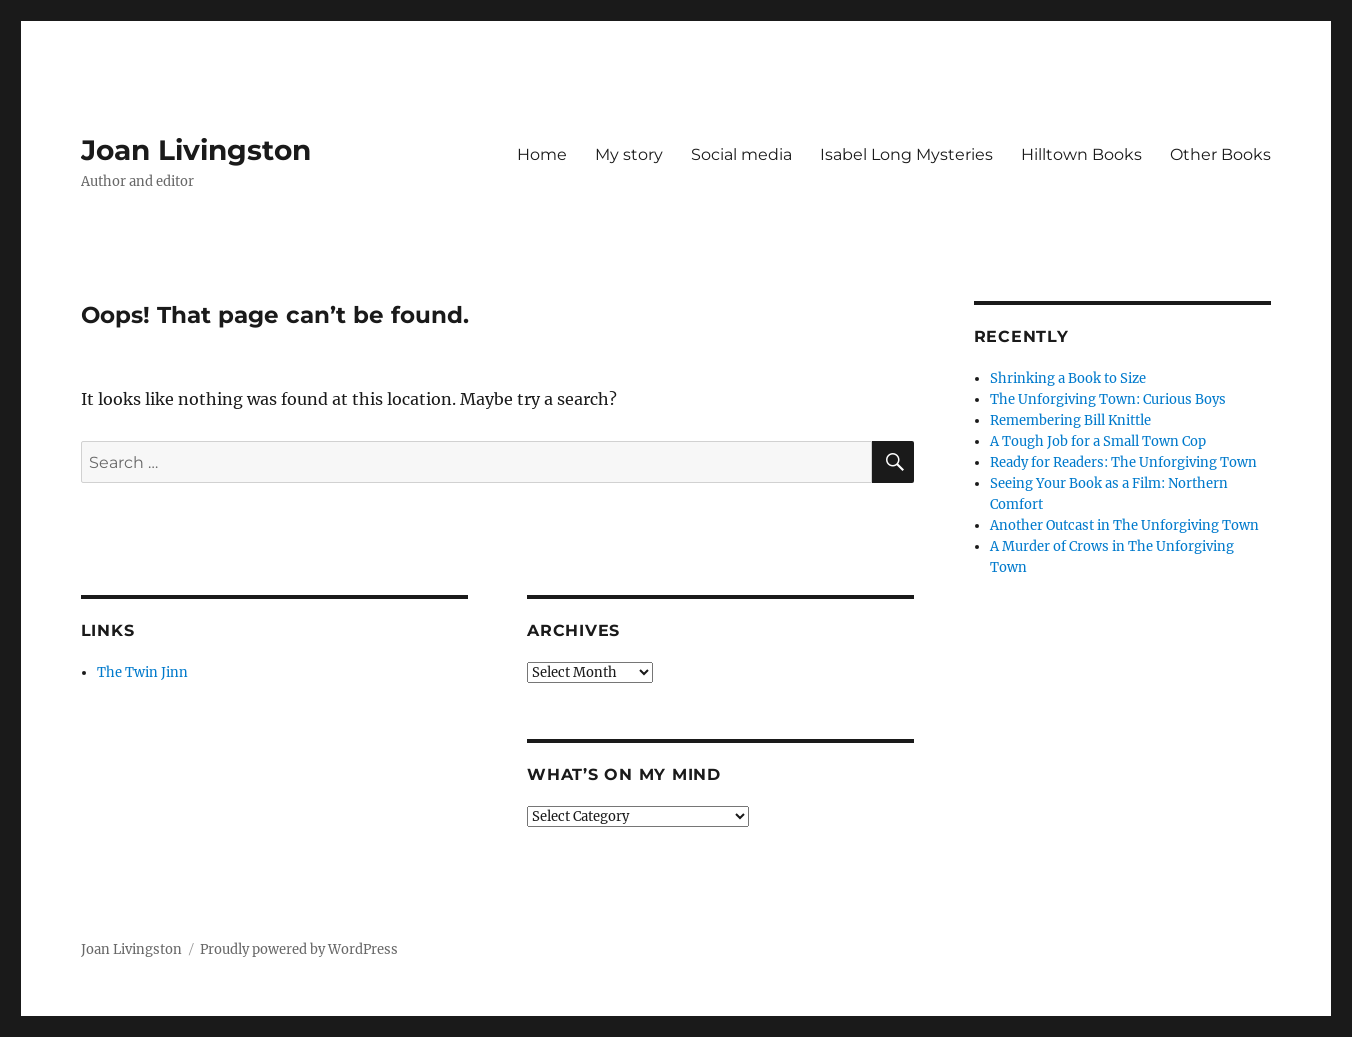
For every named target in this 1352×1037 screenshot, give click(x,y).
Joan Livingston (196, 150)
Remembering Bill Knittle (1070, 420)
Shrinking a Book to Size (1068, 378)
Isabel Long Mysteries (906, 154)
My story (629, 154)
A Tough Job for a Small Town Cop (1098, 441)
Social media (741, 154)
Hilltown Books (1081, 154)
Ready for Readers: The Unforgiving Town (1123, 462)
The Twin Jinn (142, 672)
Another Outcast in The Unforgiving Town (1124, 525)
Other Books (1220, 154)
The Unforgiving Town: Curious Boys (1108, 399)
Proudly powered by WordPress (299, 949)
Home (542, 154)
